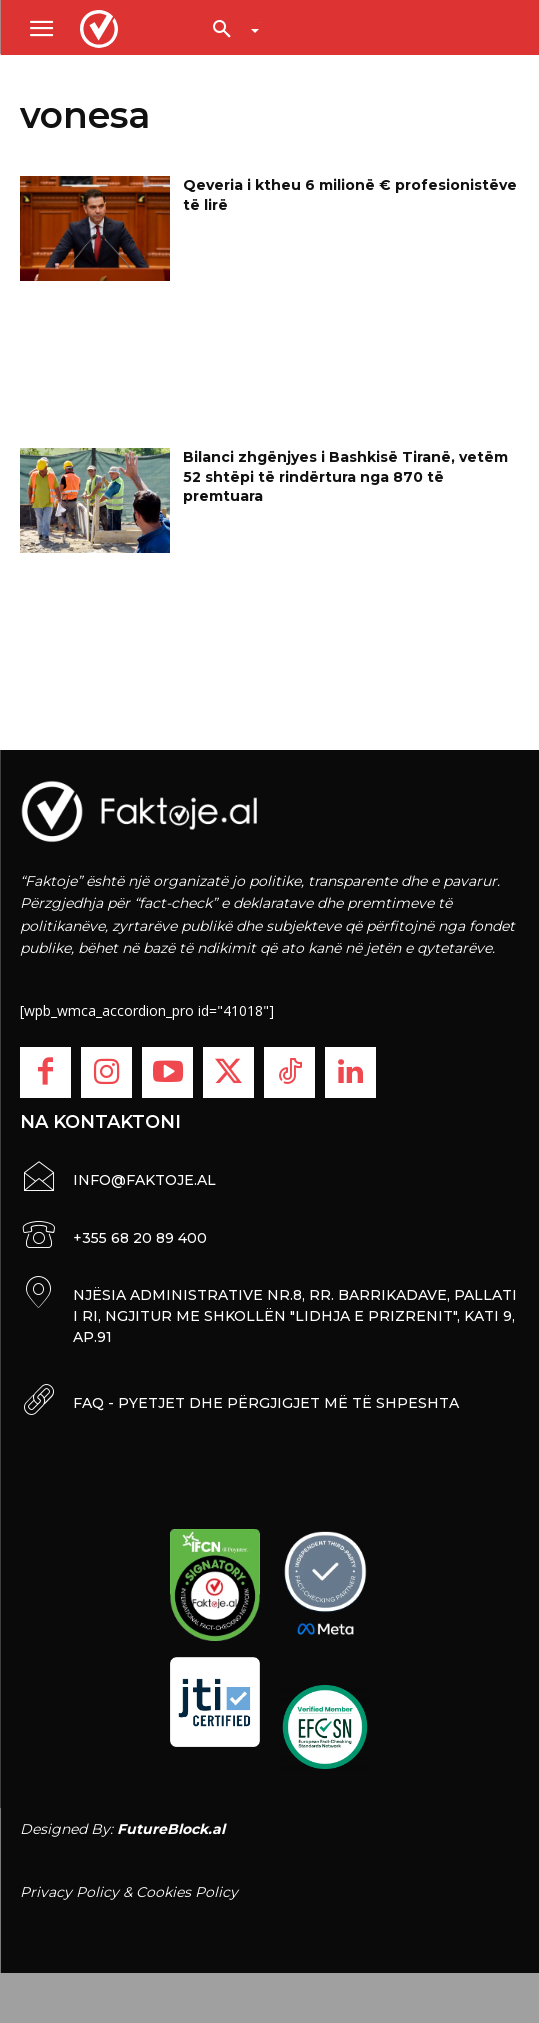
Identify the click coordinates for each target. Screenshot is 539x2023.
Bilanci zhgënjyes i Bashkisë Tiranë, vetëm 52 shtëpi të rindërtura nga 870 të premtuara (345, 476)
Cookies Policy (187, 1892)
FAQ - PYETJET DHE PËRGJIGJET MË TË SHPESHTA (266, 1403)
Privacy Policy (69, 1892)
